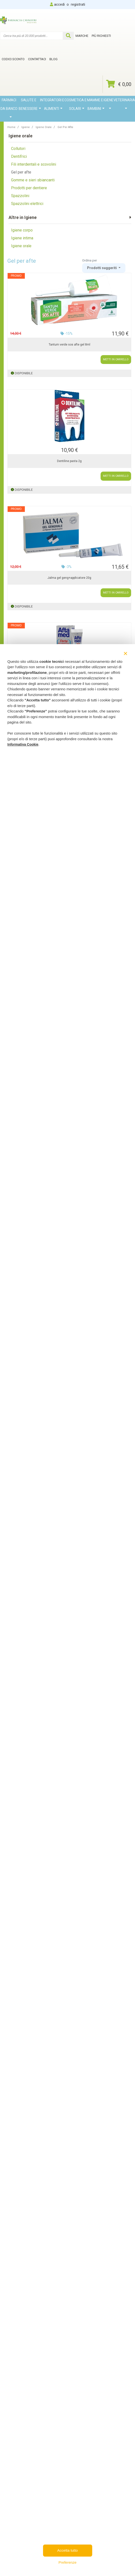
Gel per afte (21, 172)
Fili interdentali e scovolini (33, 164)
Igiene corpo (22, 230)
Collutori (18, 148)
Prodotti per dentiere (29, 188)
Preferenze (67, 2562)
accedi (59, 4)
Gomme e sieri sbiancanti (33, 180)
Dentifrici (19, 156)
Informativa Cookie (22, 744)
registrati (78, 4)
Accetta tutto (67, 2550)
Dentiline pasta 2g (69, 461)
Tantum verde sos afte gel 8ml (69, 344)
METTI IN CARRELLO (116, 359)
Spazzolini (20, 195)
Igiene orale (21, 246)
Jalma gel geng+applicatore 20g (69, 577)
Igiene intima (22, 238)
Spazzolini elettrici (27, 203)
